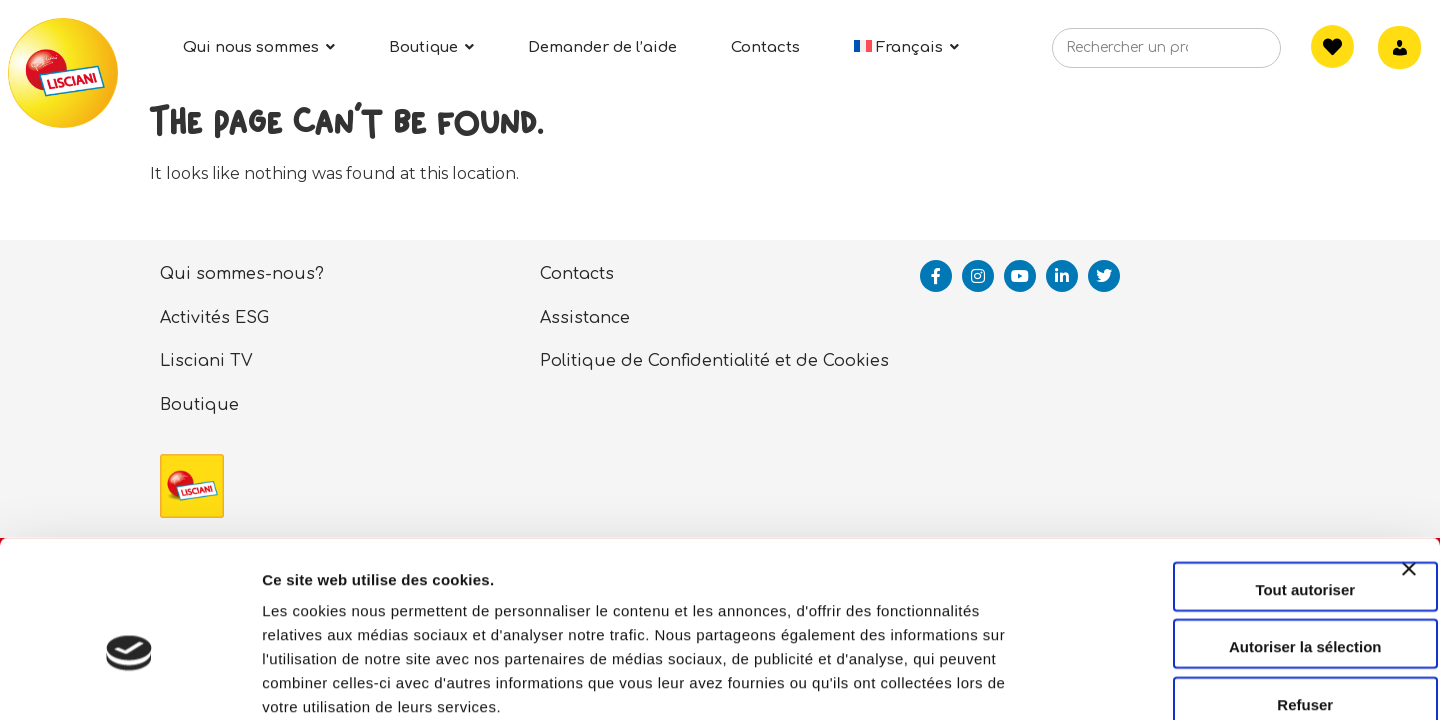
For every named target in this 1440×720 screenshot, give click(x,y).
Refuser (1222, 595)
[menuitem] (907, 47)
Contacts (577, 274)
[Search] (1235, 54)
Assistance (585, 318)
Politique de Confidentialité (655, 361)
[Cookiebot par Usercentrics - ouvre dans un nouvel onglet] (129, 681)
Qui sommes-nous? (242, 274)
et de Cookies (832, 361)
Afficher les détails (1101, 680)
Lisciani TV (206, 361)
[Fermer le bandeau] (1409, 478)
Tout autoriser (1222, 480)
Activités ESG (214, 318)
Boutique (199, 405)
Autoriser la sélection (1222, 538)
